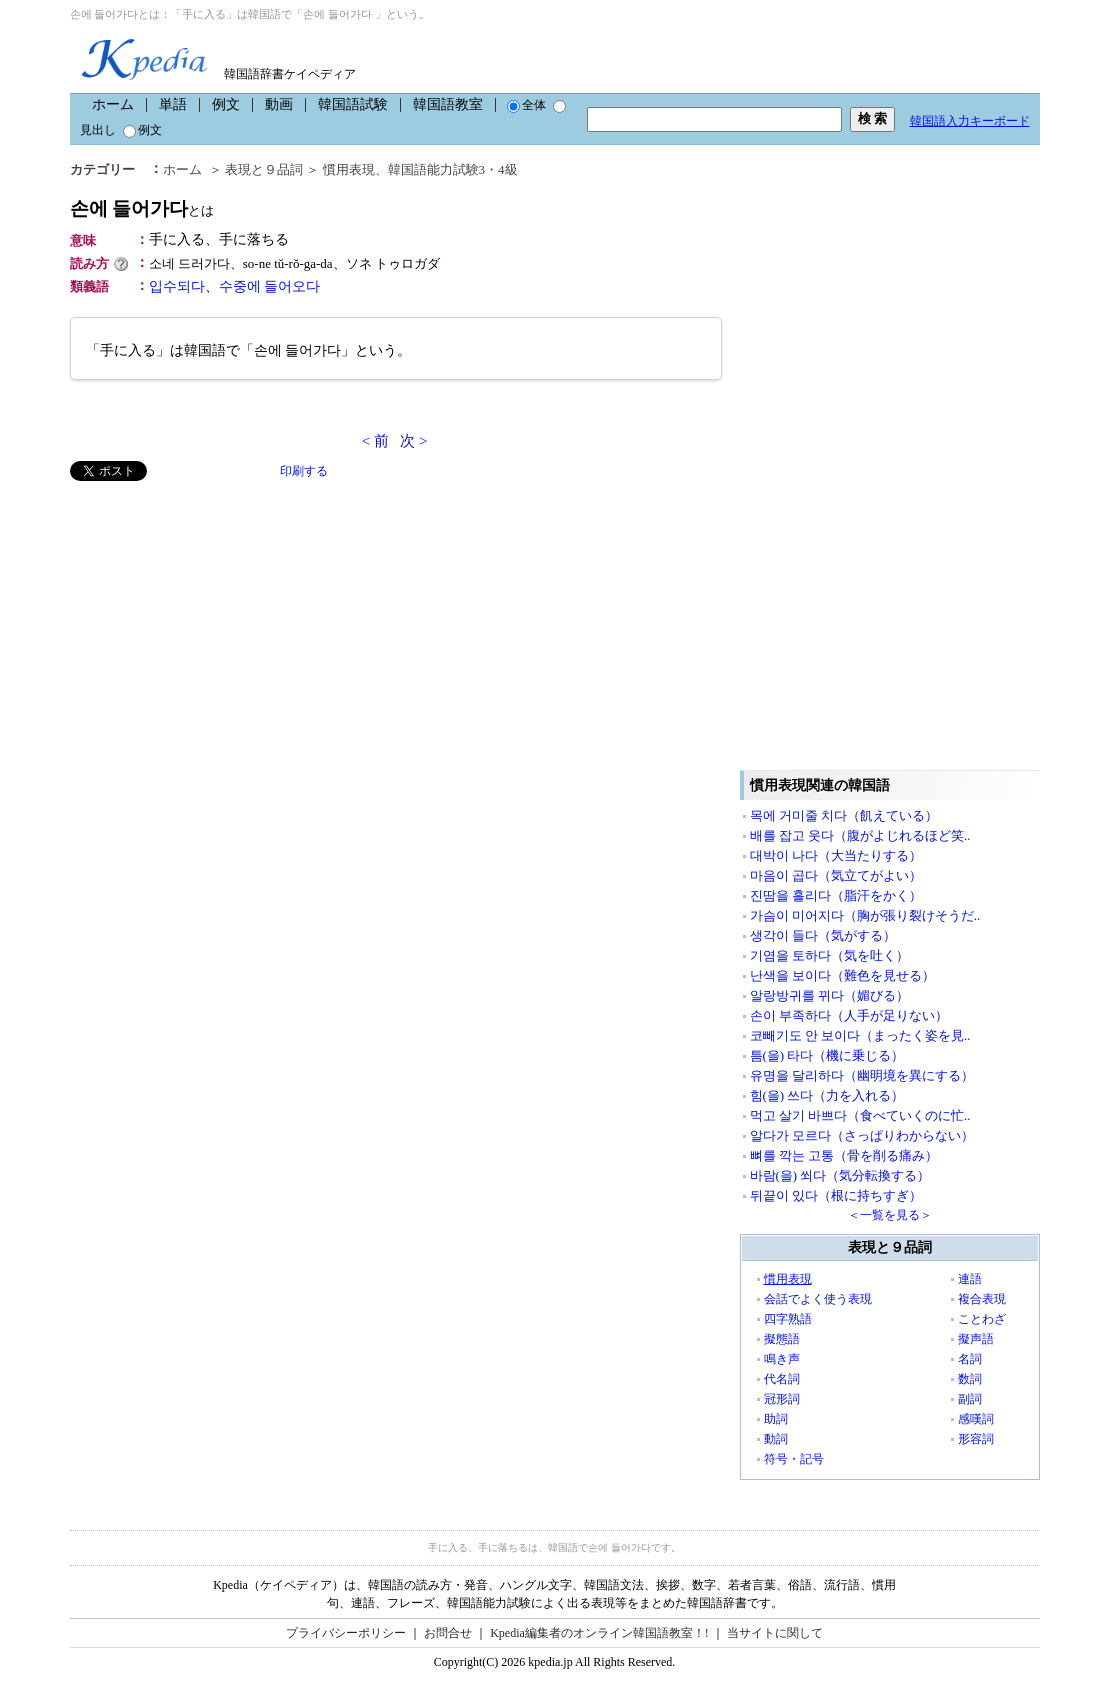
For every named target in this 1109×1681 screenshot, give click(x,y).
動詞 (776, 1439)
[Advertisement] (220, 621)
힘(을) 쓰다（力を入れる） (827, 1095)
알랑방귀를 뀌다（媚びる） (829, 995)
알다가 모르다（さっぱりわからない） (862, 1135)
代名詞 (782, 1379)
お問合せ (448, 1633)
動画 (279, 104)
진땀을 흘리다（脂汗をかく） (836, 895)
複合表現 (982, 1299)
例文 (226, 104)
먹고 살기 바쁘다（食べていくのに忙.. (860, 1115)
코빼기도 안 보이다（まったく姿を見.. (860, 1035)
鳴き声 (782, 1359)
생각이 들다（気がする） (823, 935)
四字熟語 (788, 1319)
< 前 (375, 441)
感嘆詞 (976, 1419)
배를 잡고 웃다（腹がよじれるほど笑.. (860, 835)
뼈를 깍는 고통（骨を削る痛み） (844, 1155)
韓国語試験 (353, 104)
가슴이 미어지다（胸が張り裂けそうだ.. (865, 915)
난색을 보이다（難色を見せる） (842, 975)
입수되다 (177, 286)
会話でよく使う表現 (818, 1299)
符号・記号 (794, 1459)
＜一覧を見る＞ (890, 1215)
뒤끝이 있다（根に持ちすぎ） (836, 1195)
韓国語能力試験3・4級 (453, 169)
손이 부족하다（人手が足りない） (849, 1015)
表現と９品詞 (264, 169)
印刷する (304, 471)
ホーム (113, 104)
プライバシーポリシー (346, 1633)
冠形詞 (782, 1399)
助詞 (776, 1419)
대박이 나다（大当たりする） (836, 855)
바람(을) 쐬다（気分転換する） (840, 1175)
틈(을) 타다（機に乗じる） (827, 1055)
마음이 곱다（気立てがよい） (836, 875)
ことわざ (982, 1319)
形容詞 (976, 1439)
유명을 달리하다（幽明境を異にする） (862, 1075)
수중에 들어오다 (270, 286)
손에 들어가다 (142, 208)
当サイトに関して (775, 1633)
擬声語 (976, 1339)
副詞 (970, 1399)
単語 (173, 104)
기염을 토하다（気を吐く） (829, 955)
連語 (970, 1279)
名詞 (970, 1359)
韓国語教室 (448, 104)
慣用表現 (349, 169)
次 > (413, 441)
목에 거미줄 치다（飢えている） (844, 815)
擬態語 (782, 1339)
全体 (526, 105)
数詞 (970, 1379)
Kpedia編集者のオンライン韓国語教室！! (599, 1633)
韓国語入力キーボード (970, 121)
